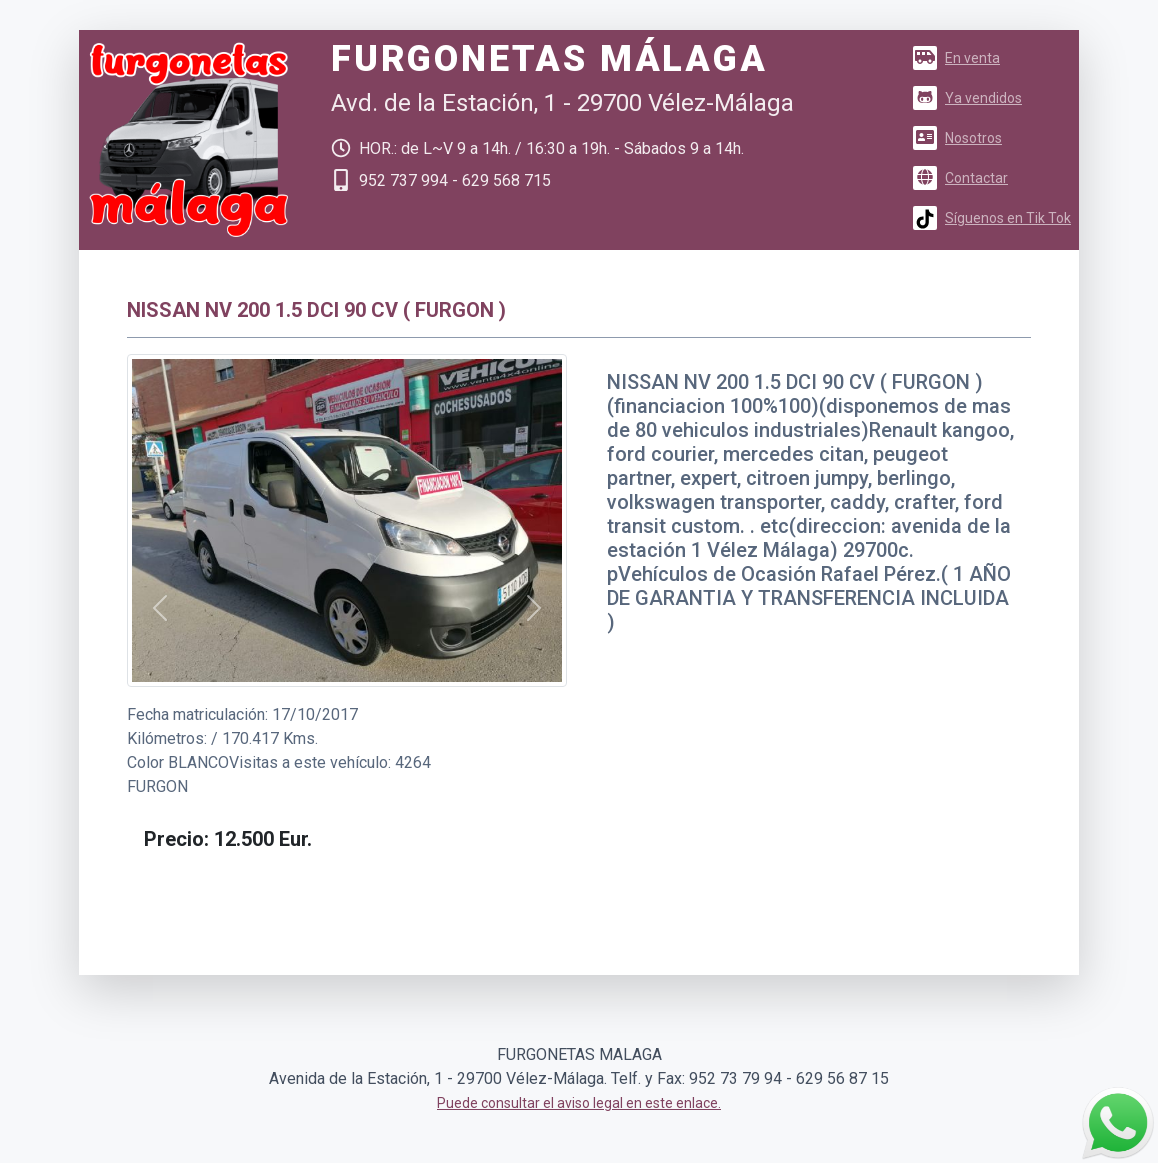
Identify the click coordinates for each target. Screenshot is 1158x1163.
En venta (956, 58)
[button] (160, 608)
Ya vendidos (967, 98)
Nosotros (957, 138)
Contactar (960, 178)
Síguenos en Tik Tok (992, 218)
